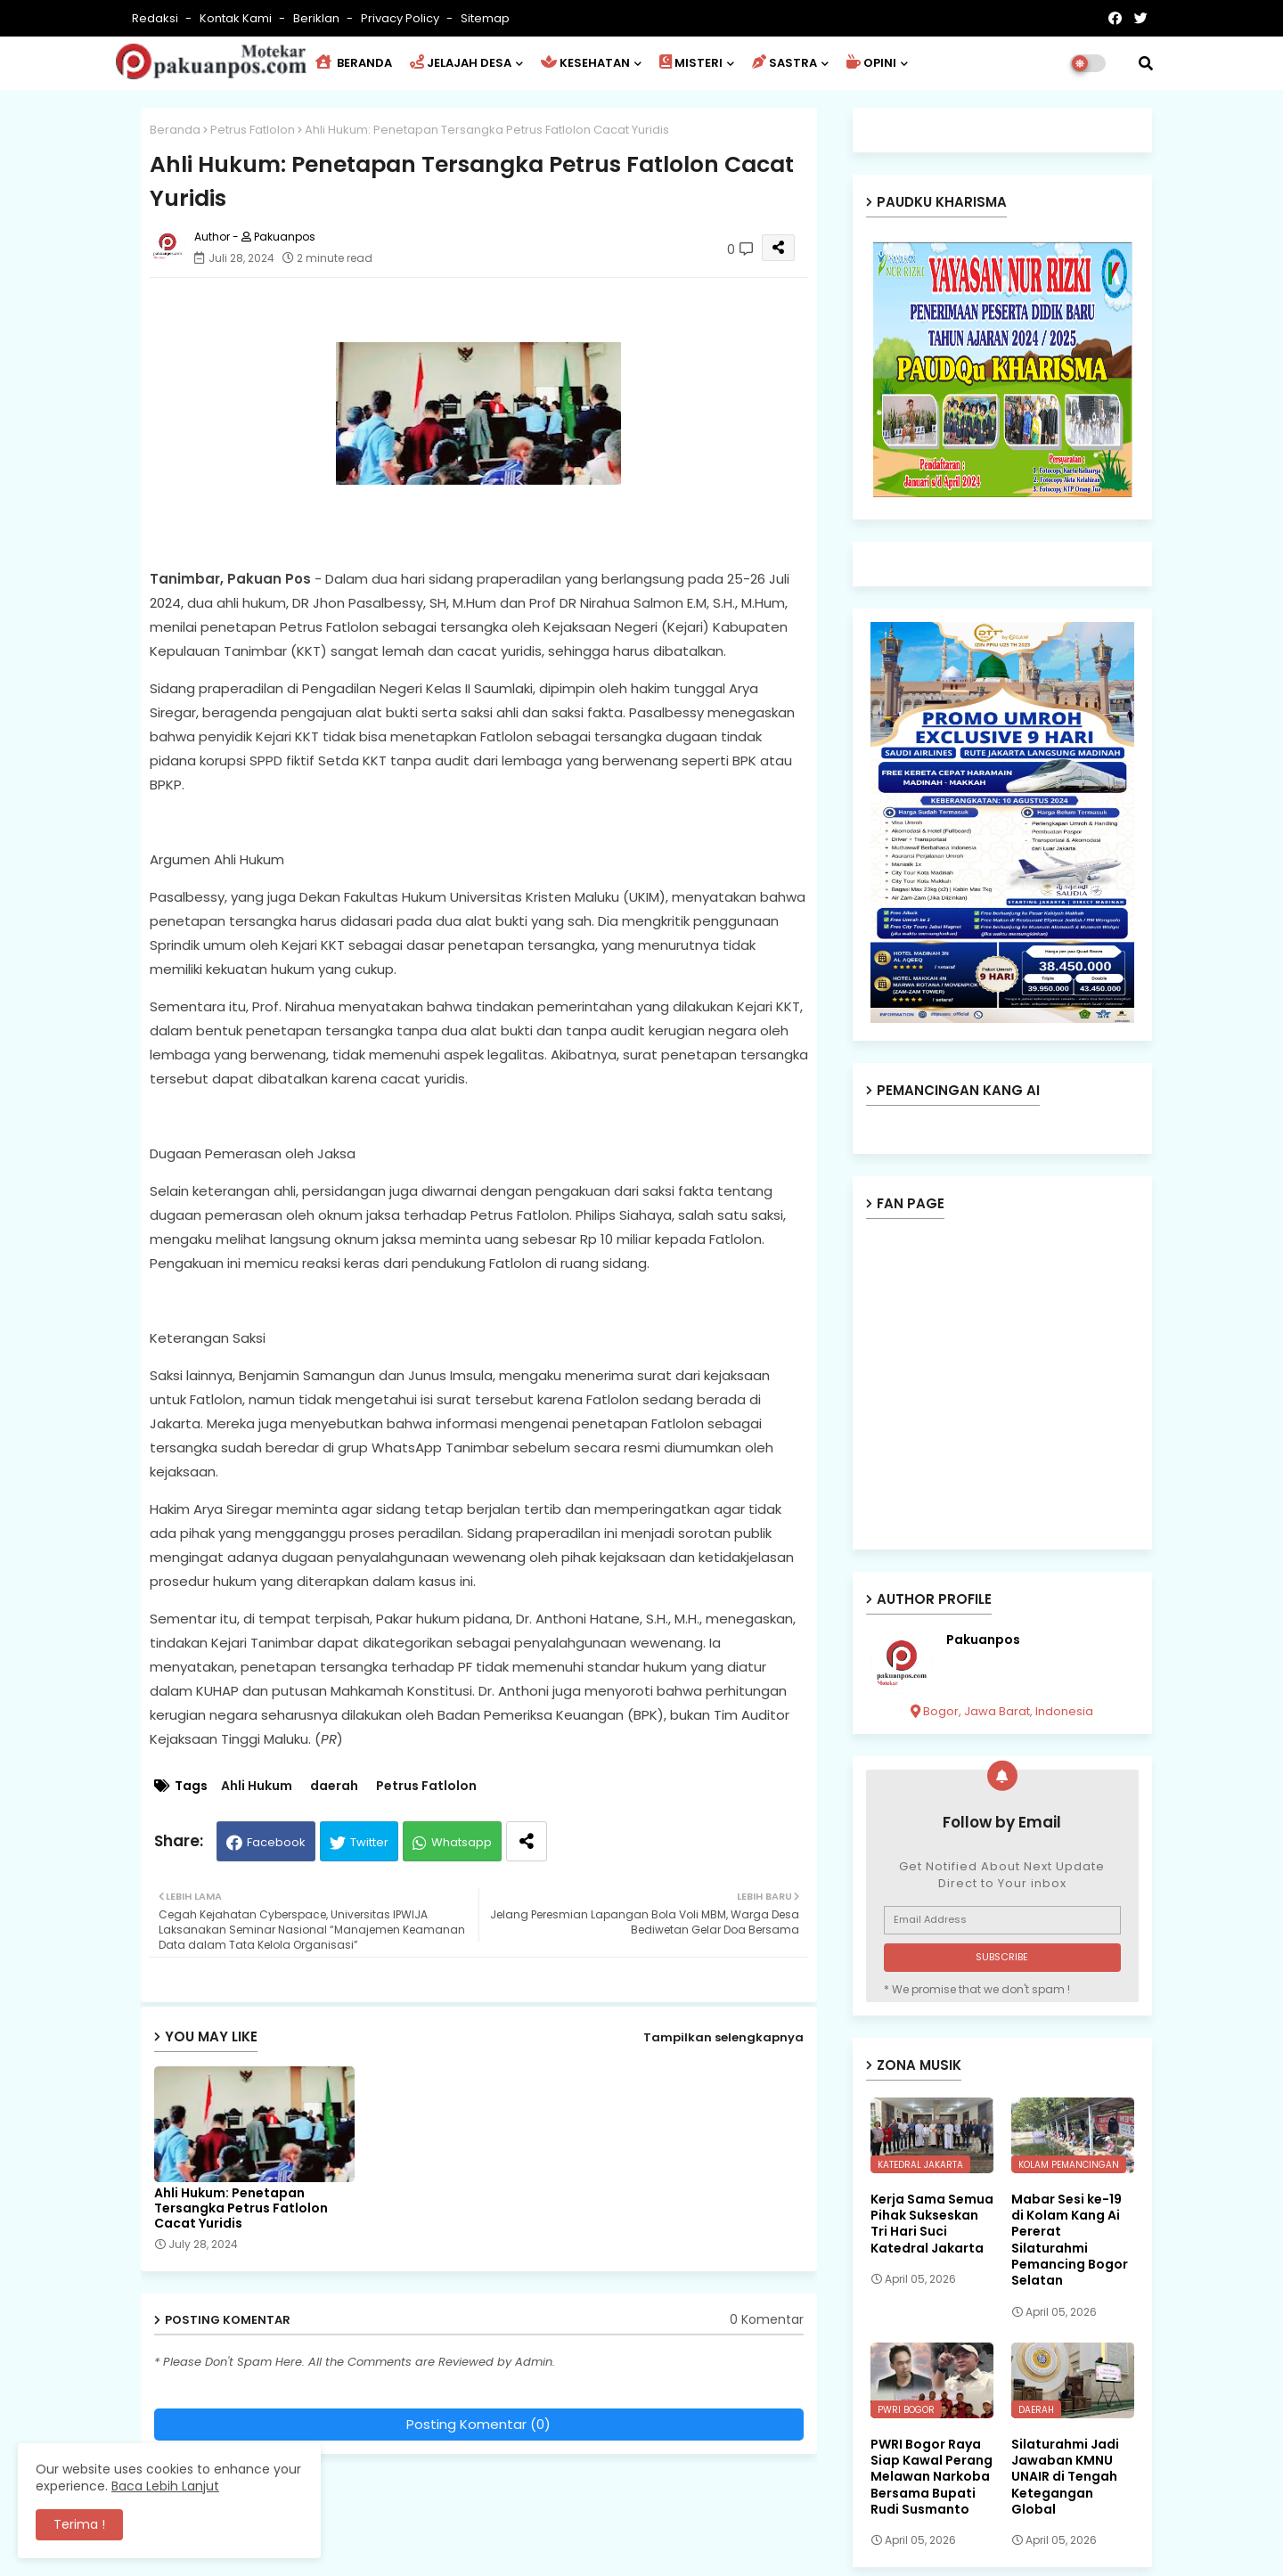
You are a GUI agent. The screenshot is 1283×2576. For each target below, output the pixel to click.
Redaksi (156, 18)
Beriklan (317, 18)
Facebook (276, 1842)
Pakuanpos (983, 1639)
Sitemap (485, 18)
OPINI (871, 62)
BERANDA (353, 62)
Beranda (175, 129)
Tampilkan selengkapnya (723, 2037)
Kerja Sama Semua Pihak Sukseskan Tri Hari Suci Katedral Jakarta (931, 2223)
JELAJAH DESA (460, 62)
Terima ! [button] (79, 2524)
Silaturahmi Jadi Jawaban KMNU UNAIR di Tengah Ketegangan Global (1065, 2476)
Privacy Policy (401, 18)
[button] (1146, 63)
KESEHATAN (585, 62)
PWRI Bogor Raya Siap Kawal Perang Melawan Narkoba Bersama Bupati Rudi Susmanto (931, 2476)
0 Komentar (767, 2319)
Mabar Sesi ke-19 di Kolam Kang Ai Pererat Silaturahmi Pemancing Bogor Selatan (1069, 2239)
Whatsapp (461, 1842)
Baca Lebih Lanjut (165, 2486)
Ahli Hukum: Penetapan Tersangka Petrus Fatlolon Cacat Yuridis (241, 2208)
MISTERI (691, 62)
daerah (334, 1786)
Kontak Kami (237, 18)
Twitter (369, 1842)
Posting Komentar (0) (478, 2424)
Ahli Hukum (256, 1786)
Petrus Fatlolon (252, 129)
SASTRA (784, 62)
